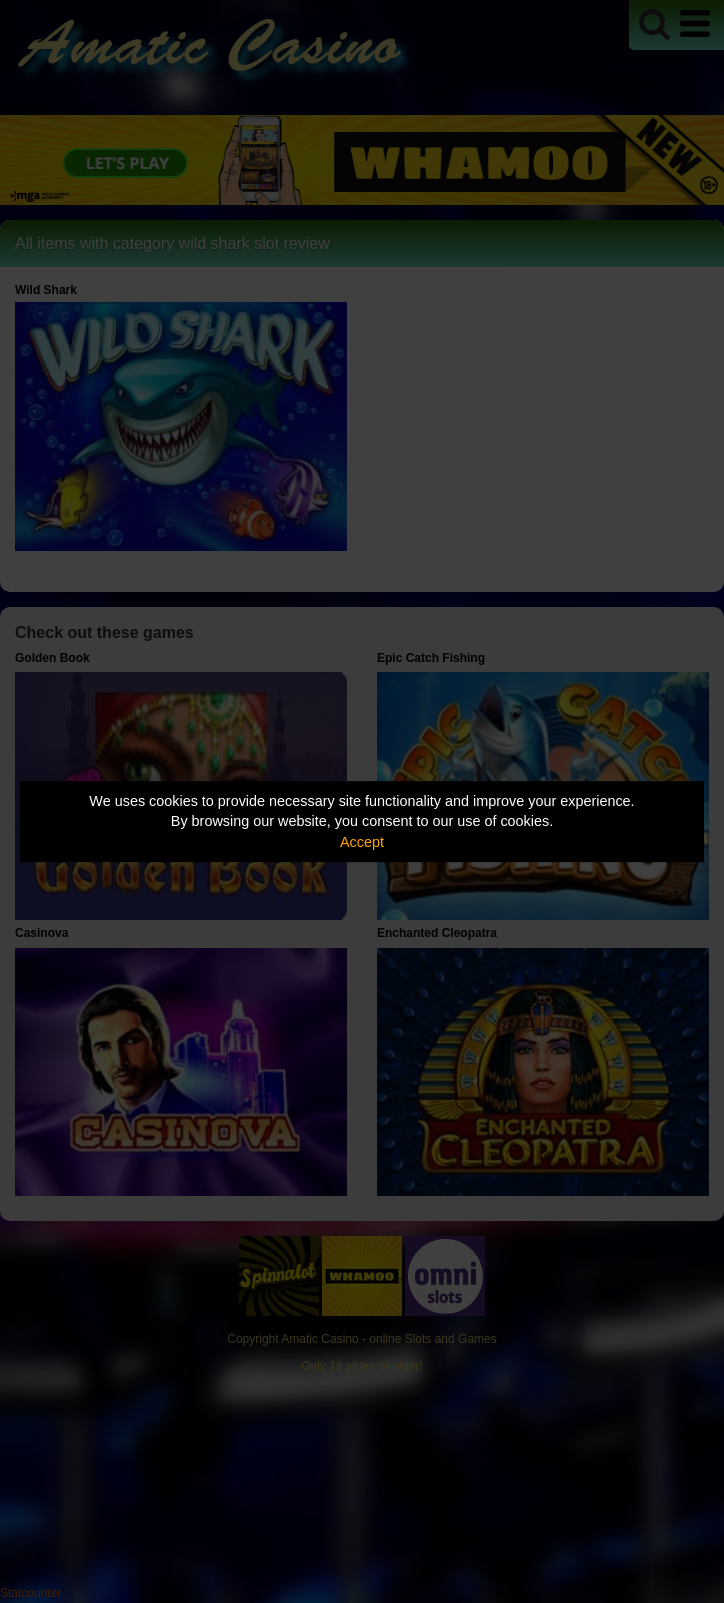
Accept (362, 842)
